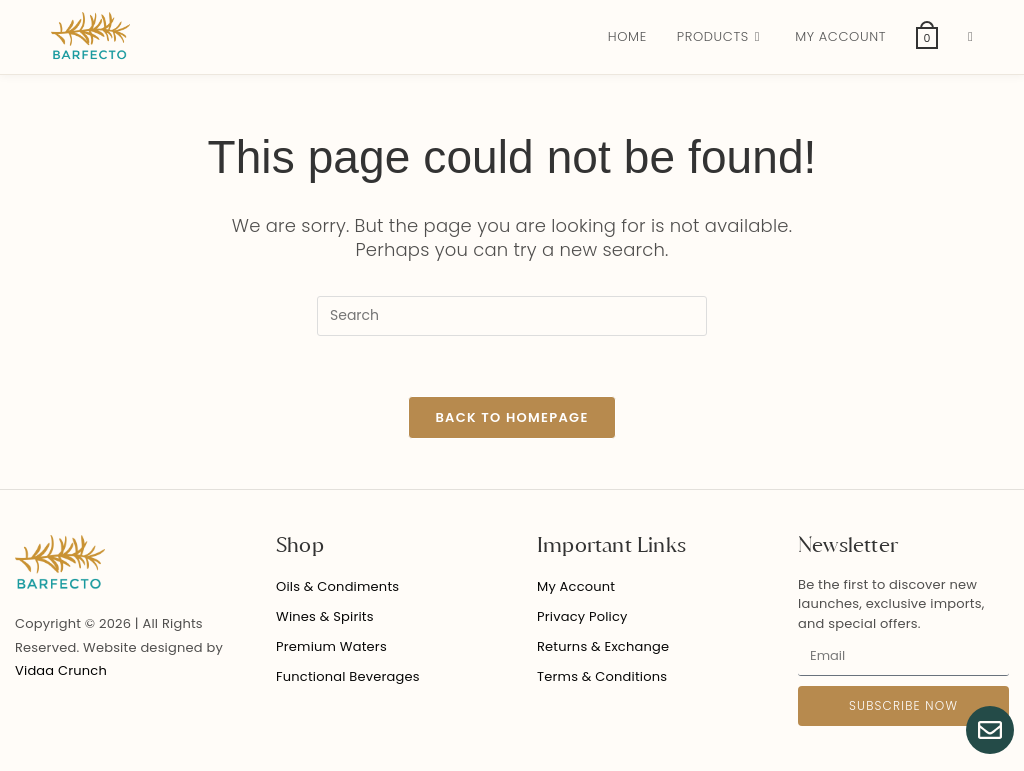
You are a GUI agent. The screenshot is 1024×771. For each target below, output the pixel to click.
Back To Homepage (511, 417)
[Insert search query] (512, 316)
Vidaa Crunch (61, 670)
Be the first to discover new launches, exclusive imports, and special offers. (891, 604)
